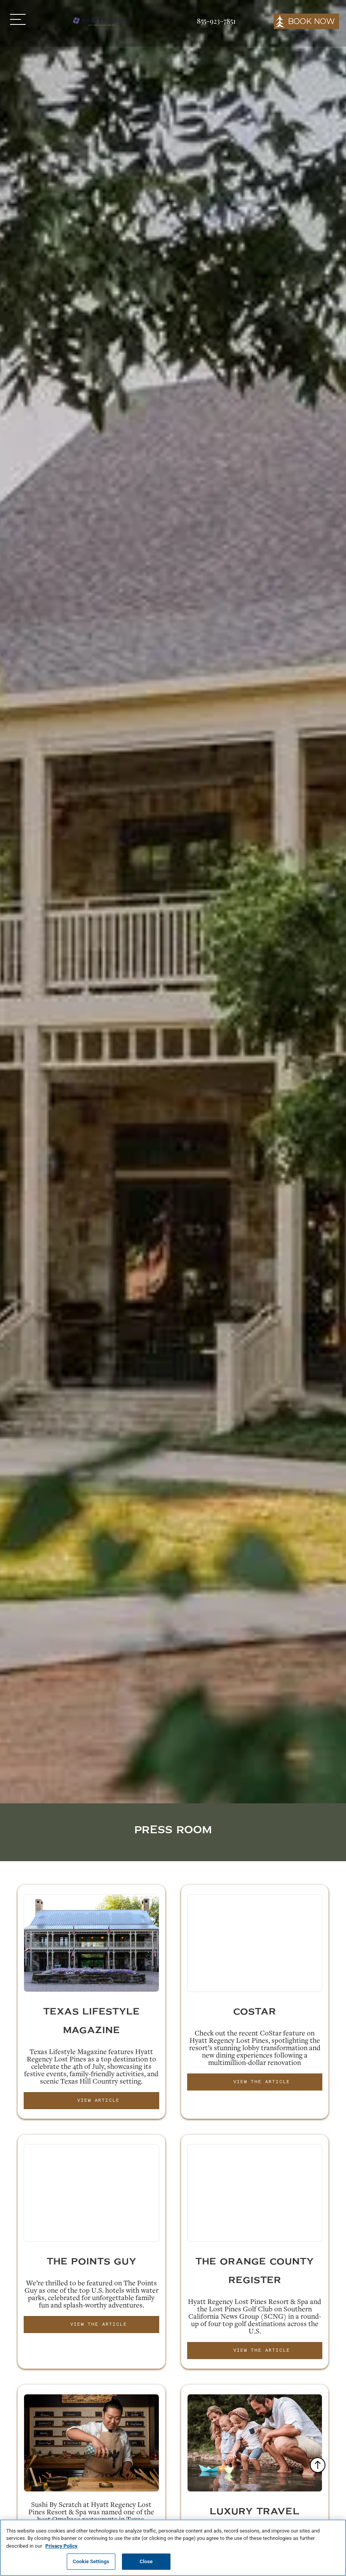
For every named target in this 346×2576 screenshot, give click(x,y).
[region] (173, 2547)
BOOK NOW (311, 21)
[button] (18, 19)
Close (146, 2561)
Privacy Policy (61, 2546)
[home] (101, 21)
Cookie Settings (91, 2561)
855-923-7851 (216, 21)
